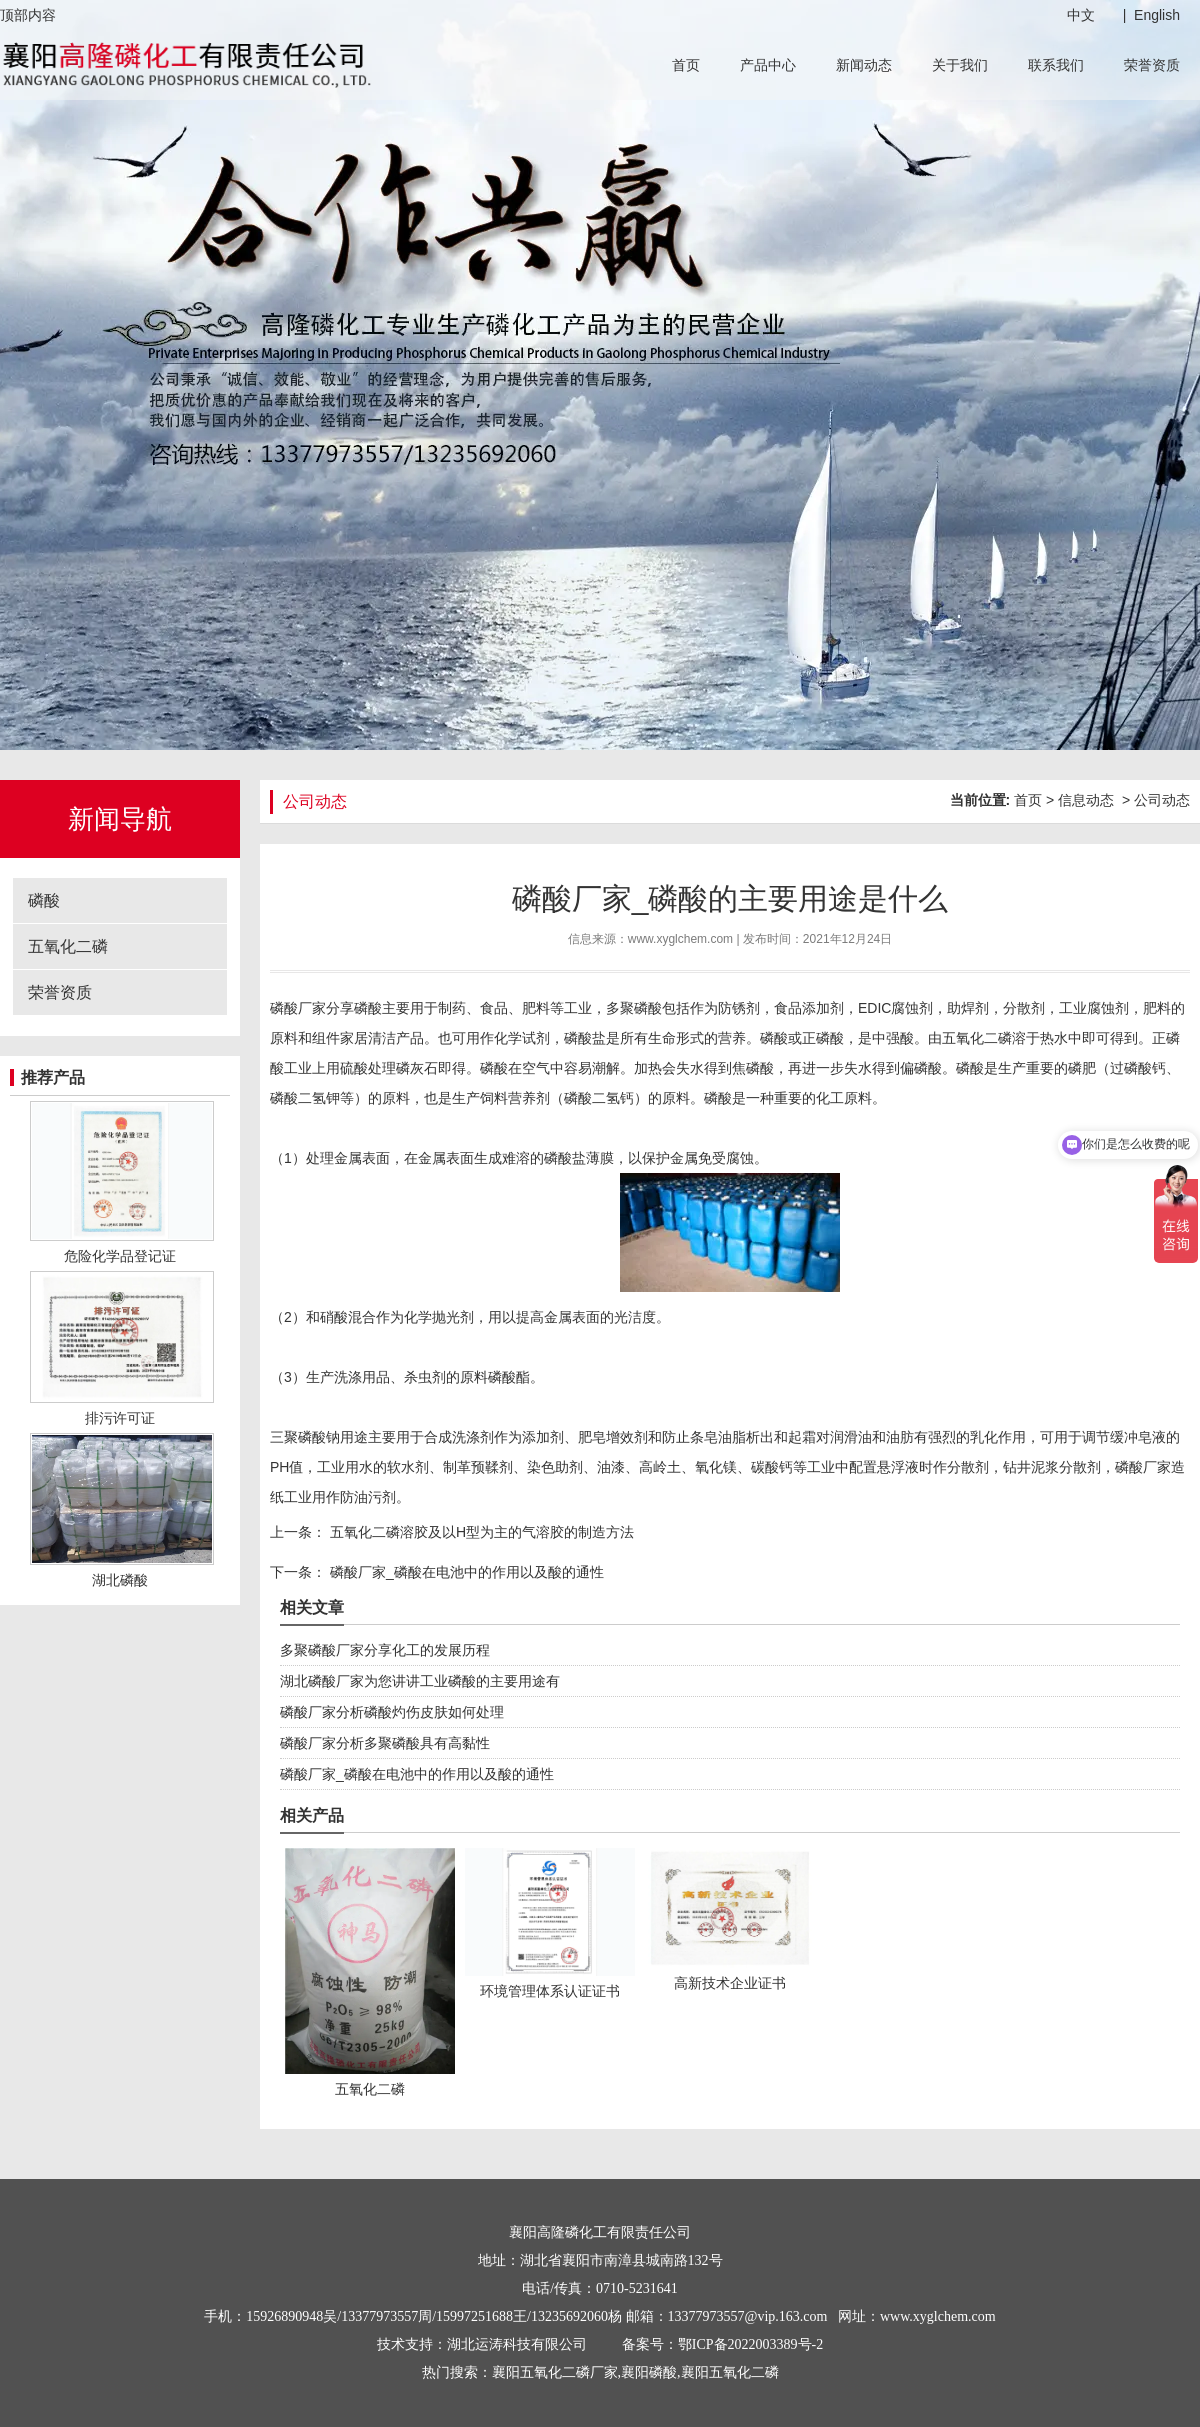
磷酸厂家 (298, 1008)
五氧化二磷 (68, 946)
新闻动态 (864, 65)
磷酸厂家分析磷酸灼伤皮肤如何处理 (392, 1712)
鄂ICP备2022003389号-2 (750, 2344)
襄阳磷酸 (649, 2372)
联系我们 (1056, 65)
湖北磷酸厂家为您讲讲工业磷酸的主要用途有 (420, 1681)
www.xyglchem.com (680, 939)
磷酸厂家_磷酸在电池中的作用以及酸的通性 (465, 1572)
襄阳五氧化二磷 (730, 2372)
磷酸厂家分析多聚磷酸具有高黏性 (385, 1743)
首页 (686, 65)
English (1157, 15)
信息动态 (1086, 800)
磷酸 (44, 900)
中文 (1081, 15)
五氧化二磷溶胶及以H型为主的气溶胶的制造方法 (480, 1532)
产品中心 (768, 65)
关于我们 (960, 65)
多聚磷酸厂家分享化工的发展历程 (385, 1650)
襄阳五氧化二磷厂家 (555, 2372)
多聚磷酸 (634, 1008)
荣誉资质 (1152, 65)
